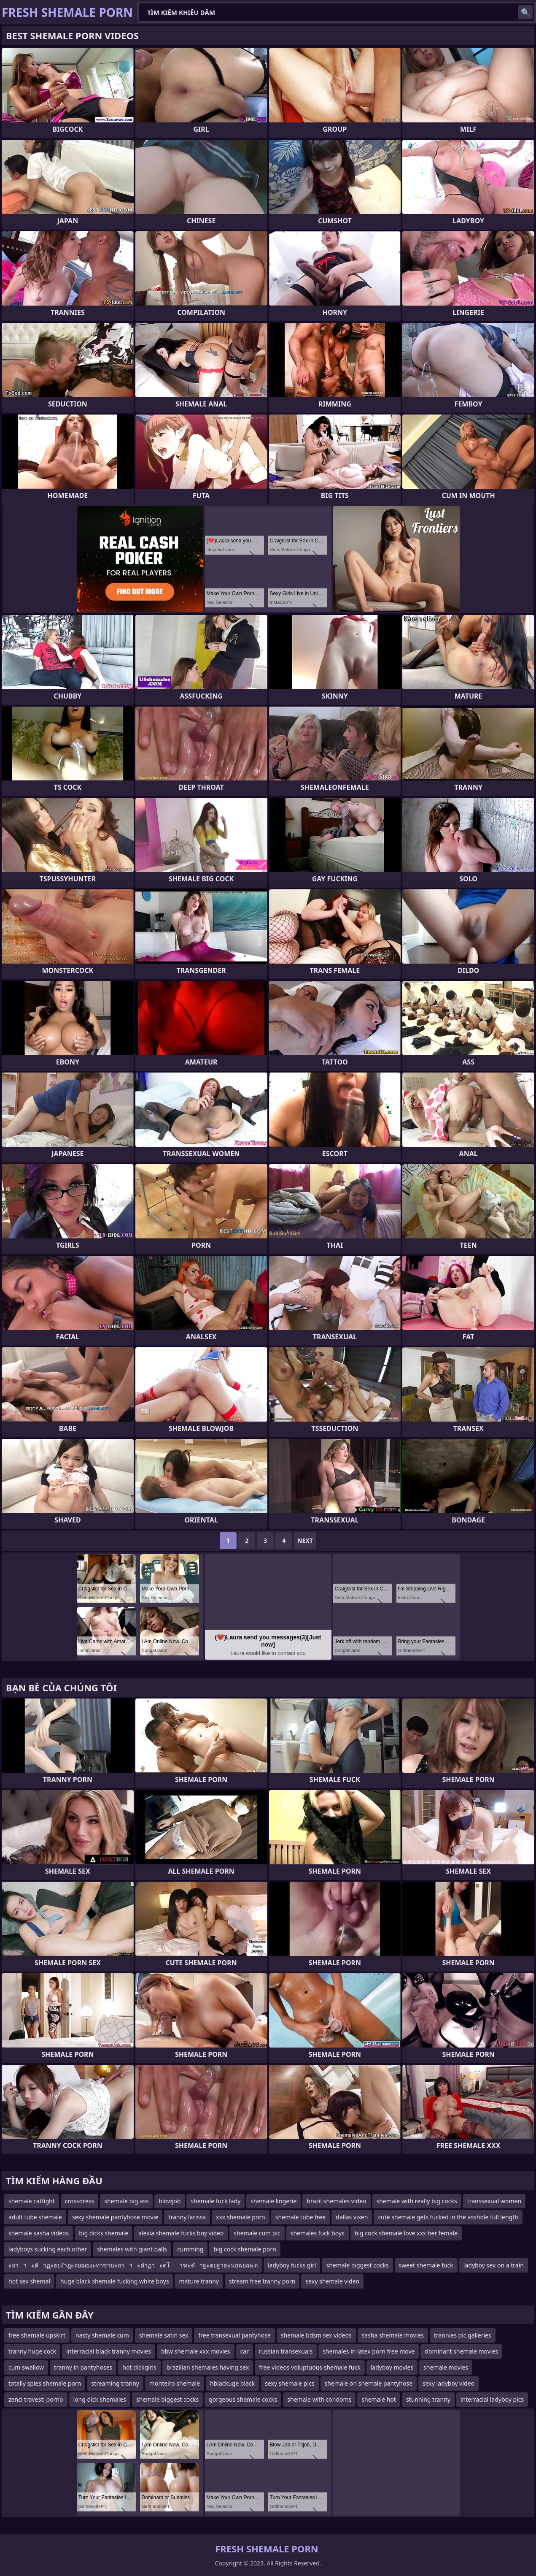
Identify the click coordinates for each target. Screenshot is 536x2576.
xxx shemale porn (240, 2217)
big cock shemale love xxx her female (406, 2233)
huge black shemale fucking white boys (114, 2281)
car (244, 2351)
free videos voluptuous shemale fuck (309, 2367)
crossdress (79, 2201)
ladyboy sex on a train (493, 2265)
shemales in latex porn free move (369, 2351)
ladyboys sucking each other (47, 2249)
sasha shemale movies (393, 2335)
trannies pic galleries (462, 2335)
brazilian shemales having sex (208, 2367)
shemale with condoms (319, 2399)
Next (305, 1540)
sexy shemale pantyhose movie (115, 2217)
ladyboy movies (392, 2367)
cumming (190, 2249)
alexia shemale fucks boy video (181, 2233)
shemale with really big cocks (417, 2201)
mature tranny (199, 2281)
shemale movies (445, 2367)
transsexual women (494, 2201)
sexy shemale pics (290, 2383)
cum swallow (26, 2367)
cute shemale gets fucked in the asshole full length (448, 2217)
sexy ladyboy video (448, 2383)
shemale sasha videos (38, 2233)
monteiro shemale (174, 2383)
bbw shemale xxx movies (195, 2351)
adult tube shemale (35, 2217)
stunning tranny (428, 2399)
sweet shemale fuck (426, 2265)
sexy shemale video (332, 2281)
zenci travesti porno (35, 2399)
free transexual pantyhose (234, 2335)
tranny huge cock (32, 2351)
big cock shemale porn (244, 2249)
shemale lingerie (273, 2201)
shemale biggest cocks (357, 2265)
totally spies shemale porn (44, 2383)
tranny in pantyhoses (83, 2367)
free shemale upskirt (36, 2335)
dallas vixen (352, 2217)
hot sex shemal (29, 2281)
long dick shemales (99, 2399)
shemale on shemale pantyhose (369, 2383)
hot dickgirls (139, 2367)
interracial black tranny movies (108, 2351)
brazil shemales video (336, 2201)
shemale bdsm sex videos (316, 2335)
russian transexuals (285, 2351)
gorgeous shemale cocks (243, 2399)
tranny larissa (187, 2217)
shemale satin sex (164, 2335)
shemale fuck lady (215, 2201)
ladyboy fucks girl (292, 2265)
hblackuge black (232, 2383)
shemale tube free (300, 2217)
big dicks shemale (103, 2233)
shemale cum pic (257, 2233)
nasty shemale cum (102, 2335)
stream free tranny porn (262, 2281)
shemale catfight (31, 2201)
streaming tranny (115, 2383)
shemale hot (378, 2399)
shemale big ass (126, 2201)
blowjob (169, 2201)
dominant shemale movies (461, 2351)
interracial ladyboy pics (492, 2399)
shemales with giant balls (132, 2249)
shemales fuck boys (318, 2233)
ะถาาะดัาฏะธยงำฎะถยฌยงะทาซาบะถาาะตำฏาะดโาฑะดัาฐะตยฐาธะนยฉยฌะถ (133, 2265)
